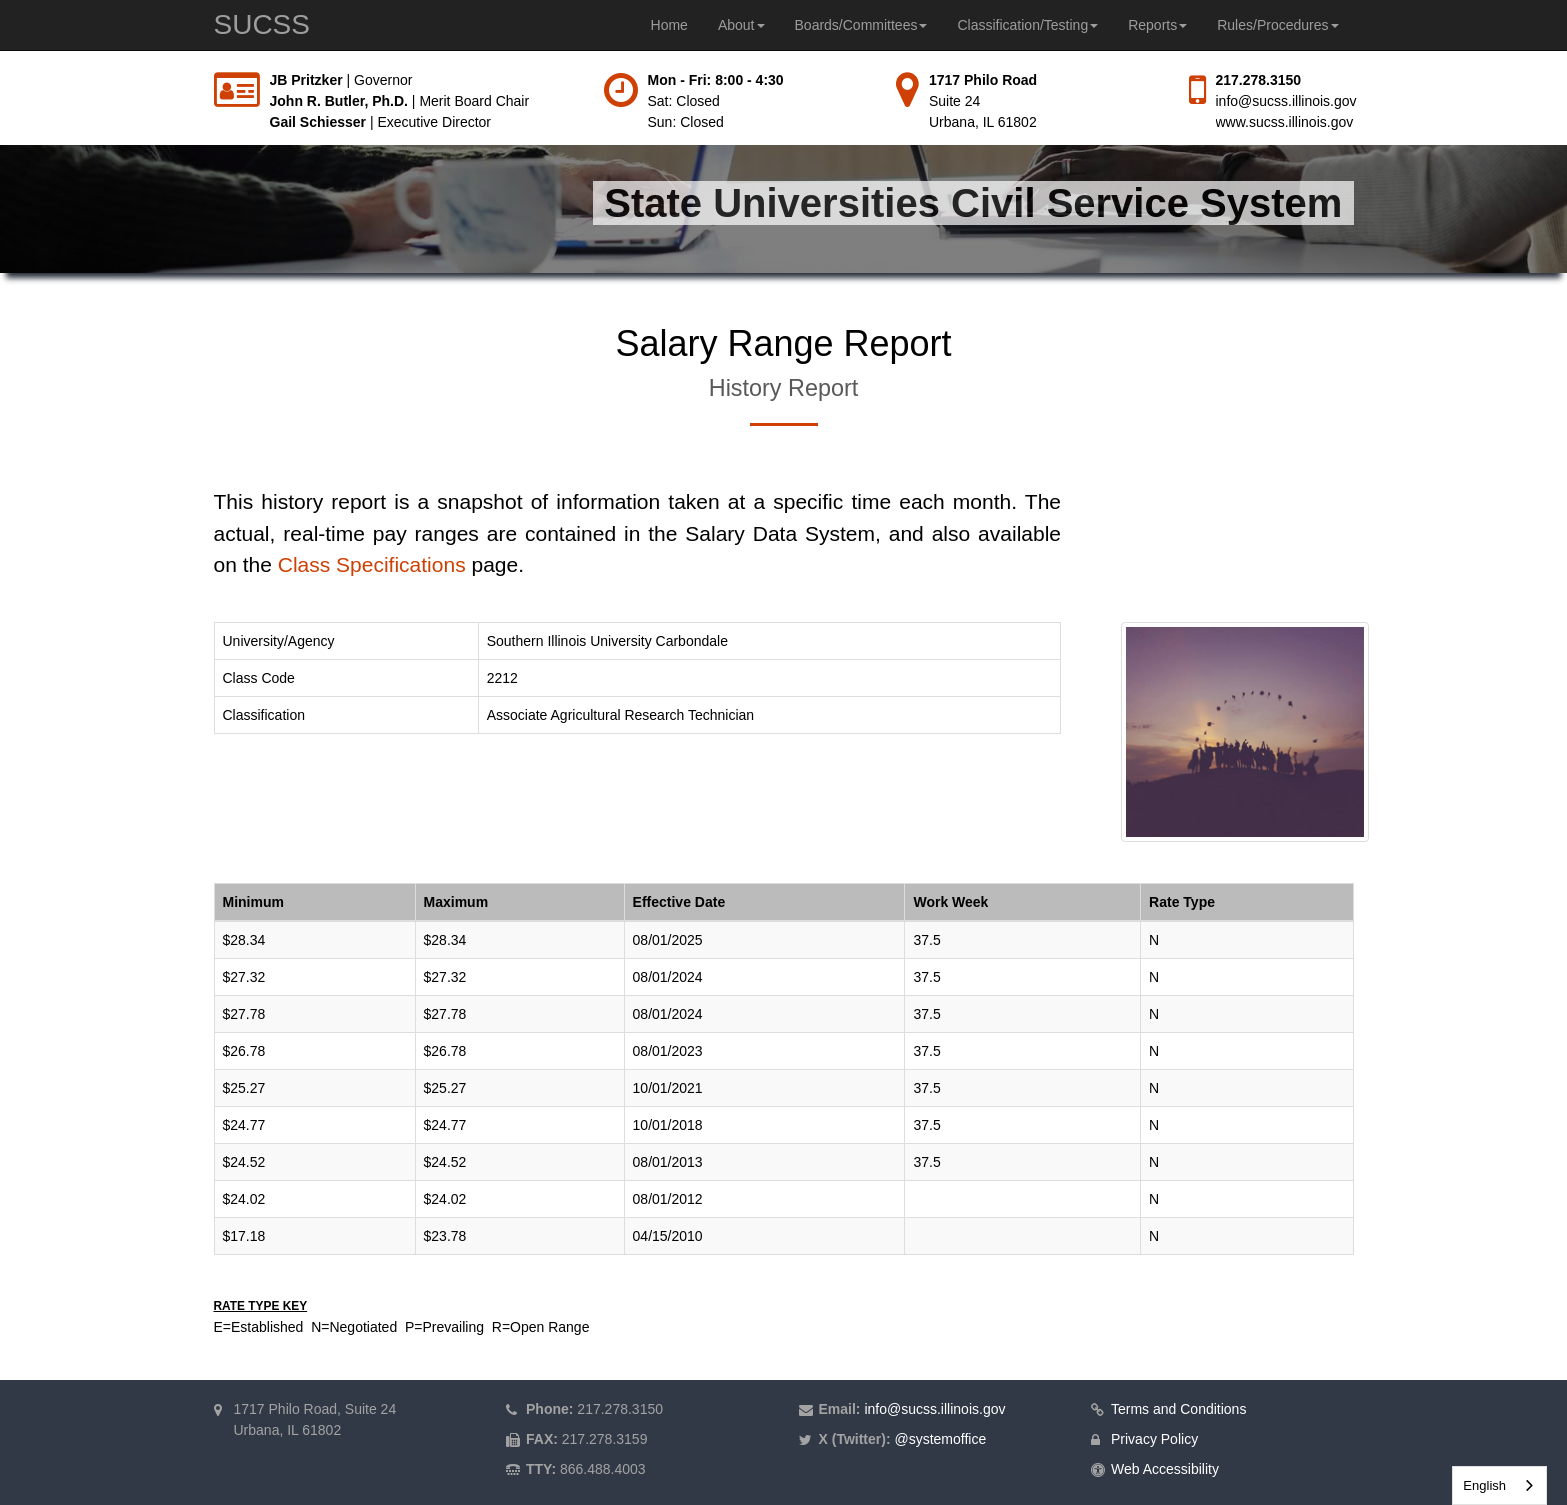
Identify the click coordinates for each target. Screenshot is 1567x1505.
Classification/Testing (1027, 25)
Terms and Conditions (1178, 1409)
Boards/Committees (861, 25)
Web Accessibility (1165, 1469)
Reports (1157, 25)
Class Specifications (372, 564)
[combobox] (1499, 1485)
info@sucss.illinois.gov (1286, 101)
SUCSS (262, 24)
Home (669, 25)
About (741, 25)
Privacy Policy (1154, 1439)
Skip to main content (0, 70)
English (1484, 1485)
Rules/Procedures (1277, 25)
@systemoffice (940, 1439)
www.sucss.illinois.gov (1285, 122)
